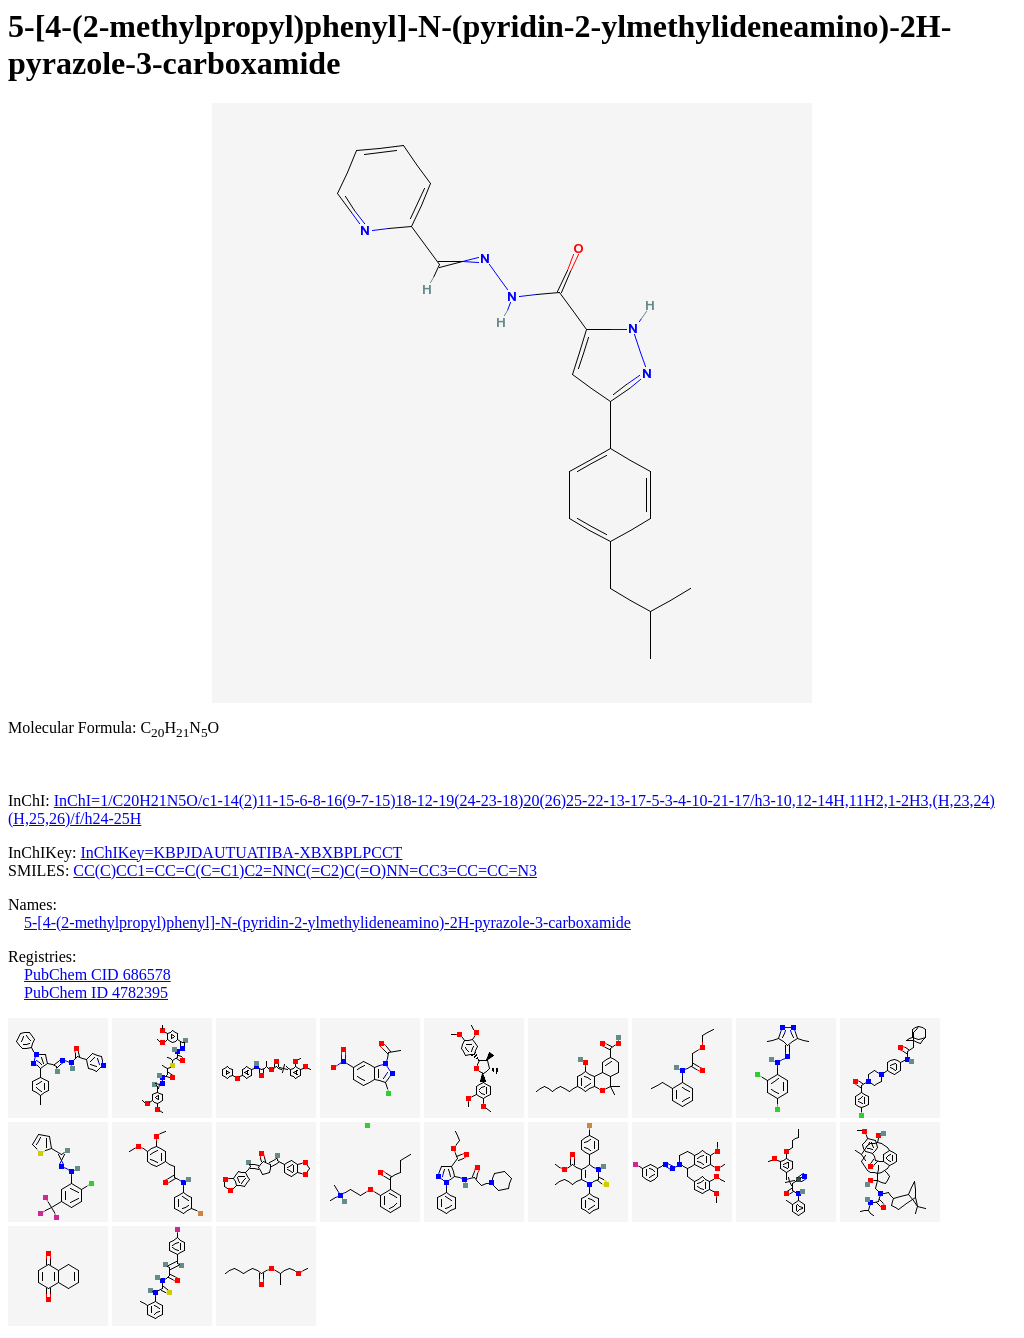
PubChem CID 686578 (97, 974)
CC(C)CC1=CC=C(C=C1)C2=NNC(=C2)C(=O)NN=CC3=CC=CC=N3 (305, 870)
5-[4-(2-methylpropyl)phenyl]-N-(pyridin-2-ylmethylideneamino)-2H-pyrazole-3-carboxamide (327, 922)
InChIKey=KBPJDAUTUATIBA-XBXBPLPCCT (241, 852)
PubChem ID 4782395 (96, 992)
